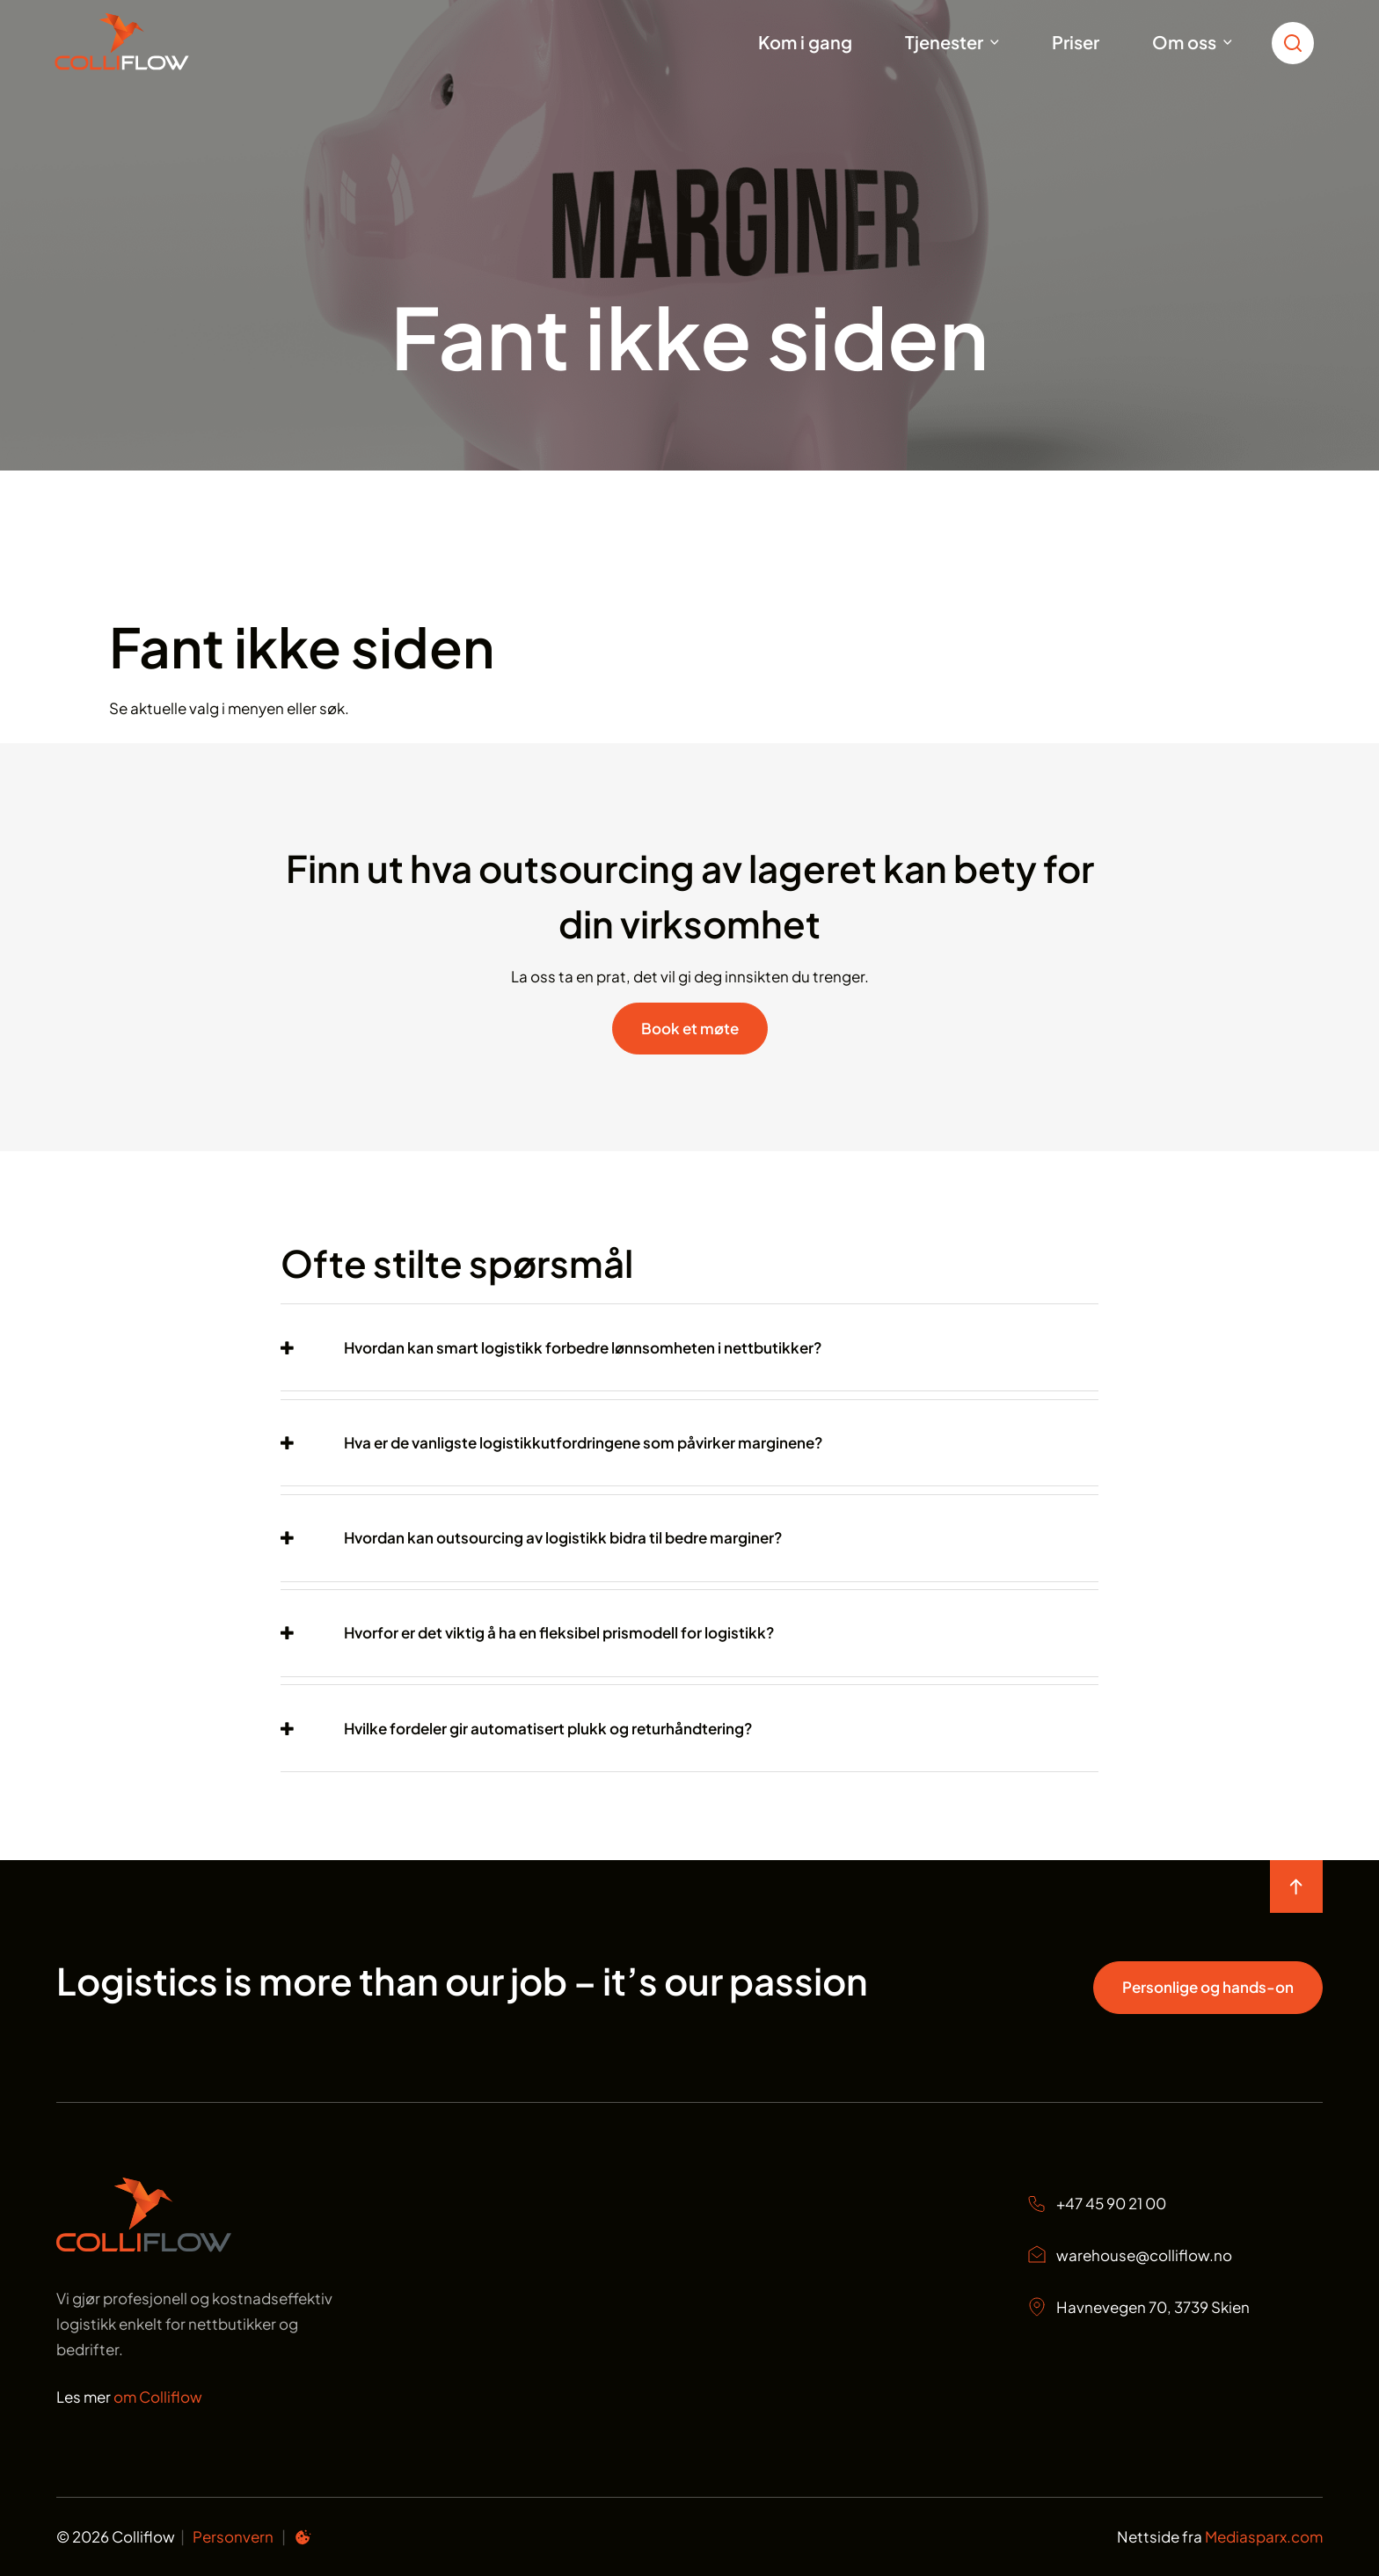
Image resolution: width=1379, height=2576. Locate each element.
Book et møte (690, 1028)
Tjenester (944, 42)
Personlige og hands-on (1208, 1986)
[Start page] (143, 2246)
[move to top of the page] (1296, 1886)
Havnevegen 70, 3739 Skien (1138, 2306)
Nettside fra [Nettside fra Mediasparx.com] (1220, 2536)
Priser (1075, 42)
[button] (551, 1348)
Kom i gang (805, 42)
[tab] (689, 1347)
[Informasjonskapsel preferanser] (302, 2540)
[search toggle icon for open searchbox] (1297, 41)
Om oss (1184, 42)
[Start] (143, 42)
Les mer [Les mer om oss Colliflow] (129, 2396)
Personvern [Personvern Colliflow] (233, 2536)
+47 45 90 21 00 (1096, 2204)
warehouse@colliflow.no (1129, 2255)
